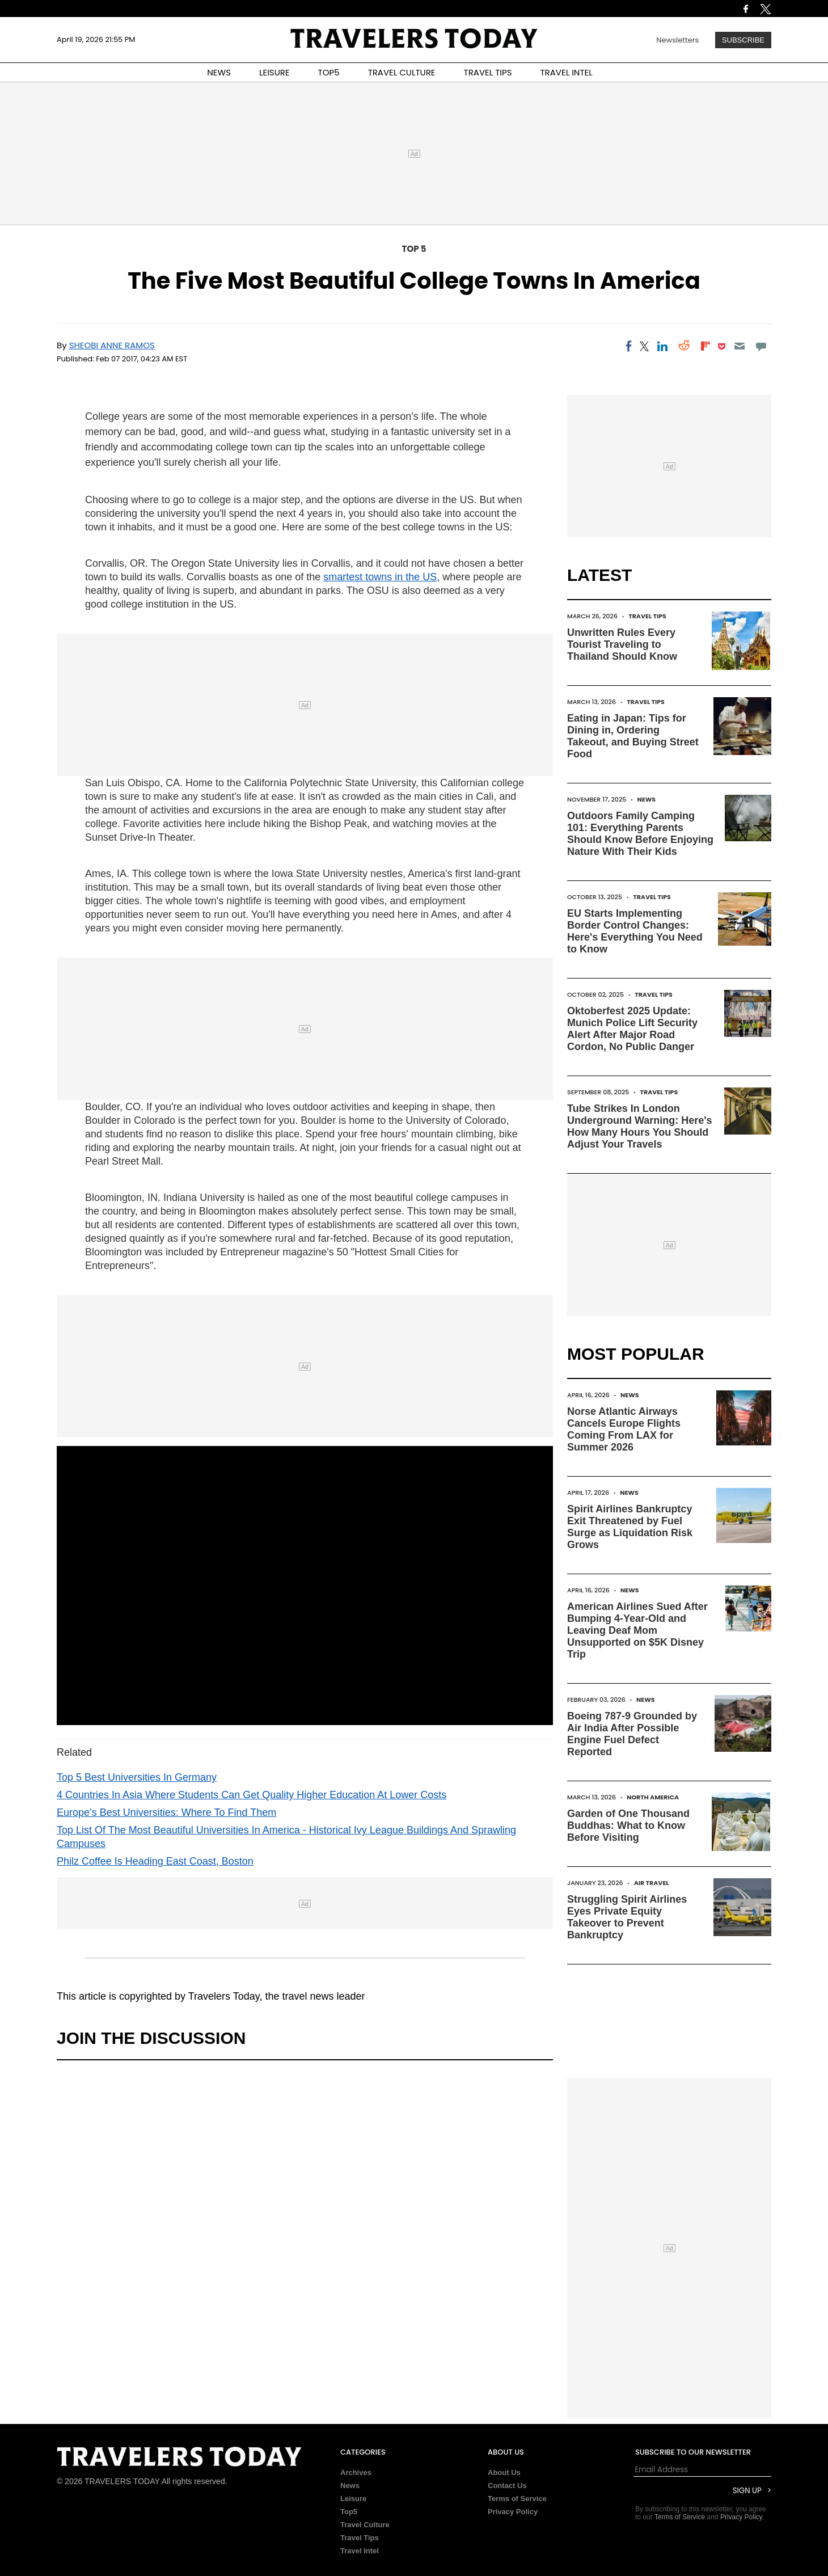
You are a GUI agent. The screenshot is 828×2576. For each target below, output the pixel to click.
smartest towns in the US (380, 577)
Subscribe (743, 40)
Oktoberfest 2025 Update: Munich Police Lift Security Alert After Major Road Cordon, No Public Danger (632, 1028)
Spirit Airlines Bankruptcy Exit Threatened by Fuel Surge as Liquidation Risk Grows (629, 1526)
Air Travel (651, 1882)
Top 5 (414, 249)
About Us (504, 2472)
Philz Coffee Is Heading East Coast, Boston (155, 1861)
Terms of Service (517, 2498)
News (646, 799)
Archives (355, 2472)
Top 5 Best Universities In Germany (137, 1777)
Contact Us (507, 2485)
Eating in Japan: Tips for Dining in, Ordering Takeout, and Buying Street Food (633, 736)
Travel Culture (365, 2524)
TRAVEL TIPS (488, 72)
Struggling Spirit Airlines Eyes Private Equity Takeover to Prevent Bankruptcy (627, 1917)
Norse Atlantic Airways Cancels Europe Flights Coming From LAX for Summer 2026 (624, 1429)
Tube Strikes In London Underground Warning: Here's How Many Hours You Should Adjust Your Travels (639, 1126)
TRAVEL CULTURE (402, 72)
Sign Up (747, 2490)
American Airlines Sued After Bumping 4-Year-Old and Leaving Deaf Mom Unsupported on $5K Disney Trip (637, 1630)
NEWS (219, 72)
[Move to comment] (761, 346)
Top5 (348, 2511)
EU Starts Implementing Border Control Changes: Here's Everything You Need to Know (635, 931)
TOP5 (329, 72)
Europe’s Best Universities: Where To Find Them (166, 1812)
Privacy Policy (513, 2511)
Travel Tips (647, 616)
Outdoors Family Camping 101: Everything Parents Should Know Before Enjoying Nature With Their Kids (640, 833)
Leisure (353, 2498)
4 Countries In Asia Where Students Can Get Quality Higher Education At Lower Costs (251, 1795)
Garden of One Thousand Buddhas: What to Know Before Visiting (628, 1825)
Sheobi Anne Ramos (112, 345)
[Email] (739, 346)
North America (653, 1797)
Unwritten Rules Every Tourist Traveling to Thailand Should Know (622, 644)
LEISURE (274, 72)
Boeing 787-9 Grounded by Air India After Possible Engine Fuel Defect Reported (632, 1733)
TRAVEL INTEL (566, 72)
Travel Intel (359, 2551)
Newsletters (677, 40)
